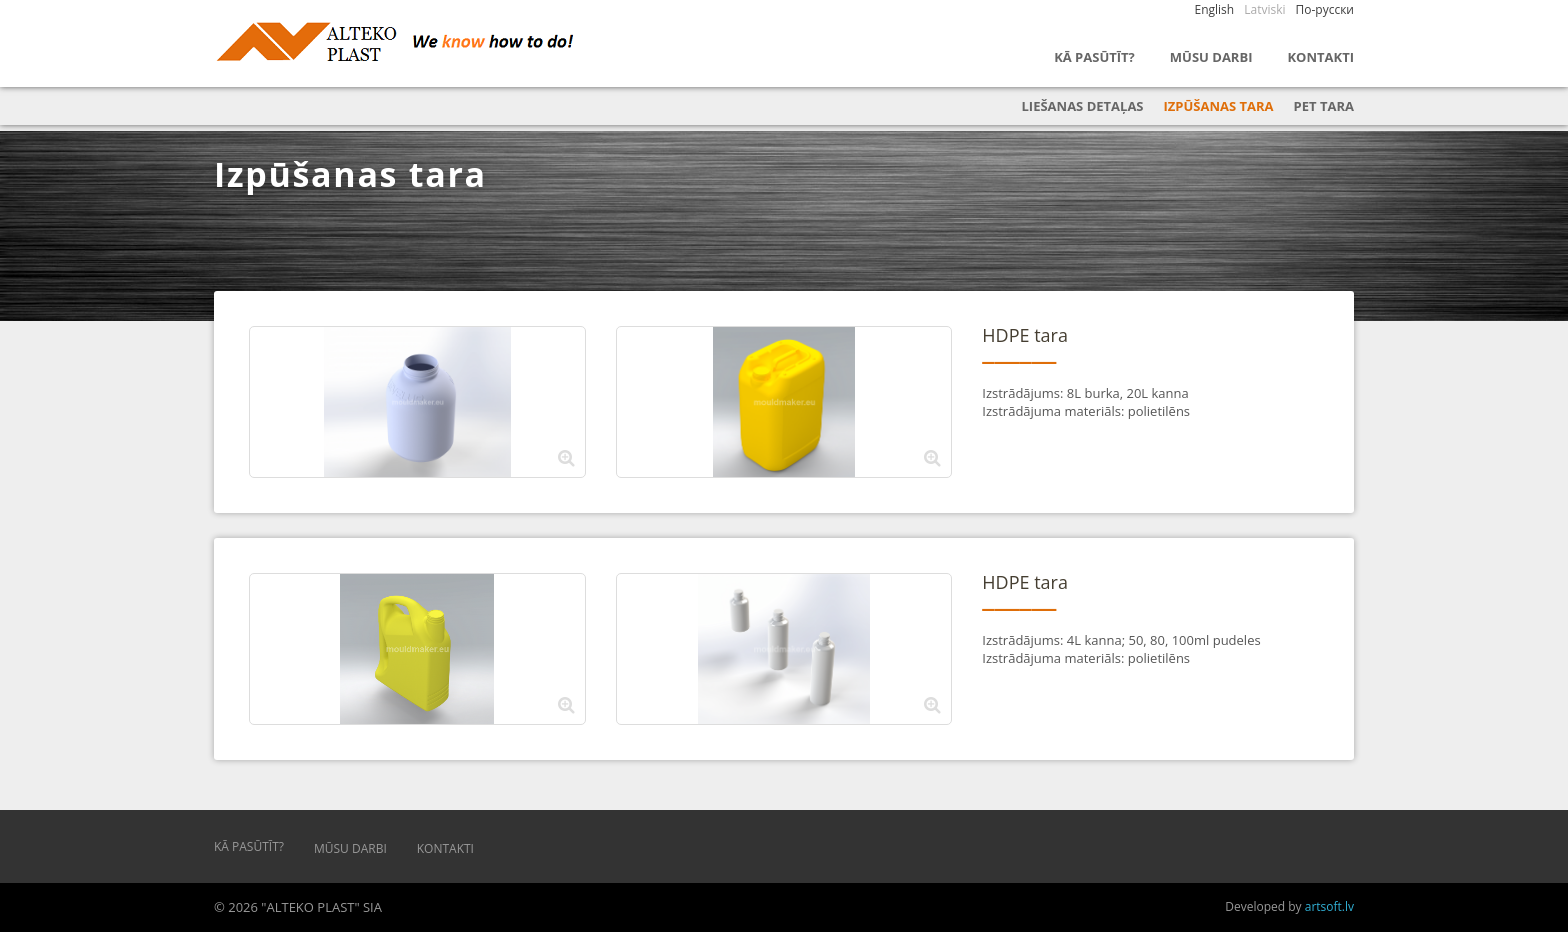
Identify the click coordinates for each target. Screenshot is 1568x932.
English (1215, 9)
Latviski (1264, 9)
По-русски (1325, 9)
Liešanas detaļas (1083, 106)
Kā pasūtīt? (1094, 57)
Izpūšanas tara (1219, 106)
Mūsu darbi (1211, 57)
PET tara (1324, 106)
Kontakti (1320, 57)
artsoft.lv (1329, 906)
